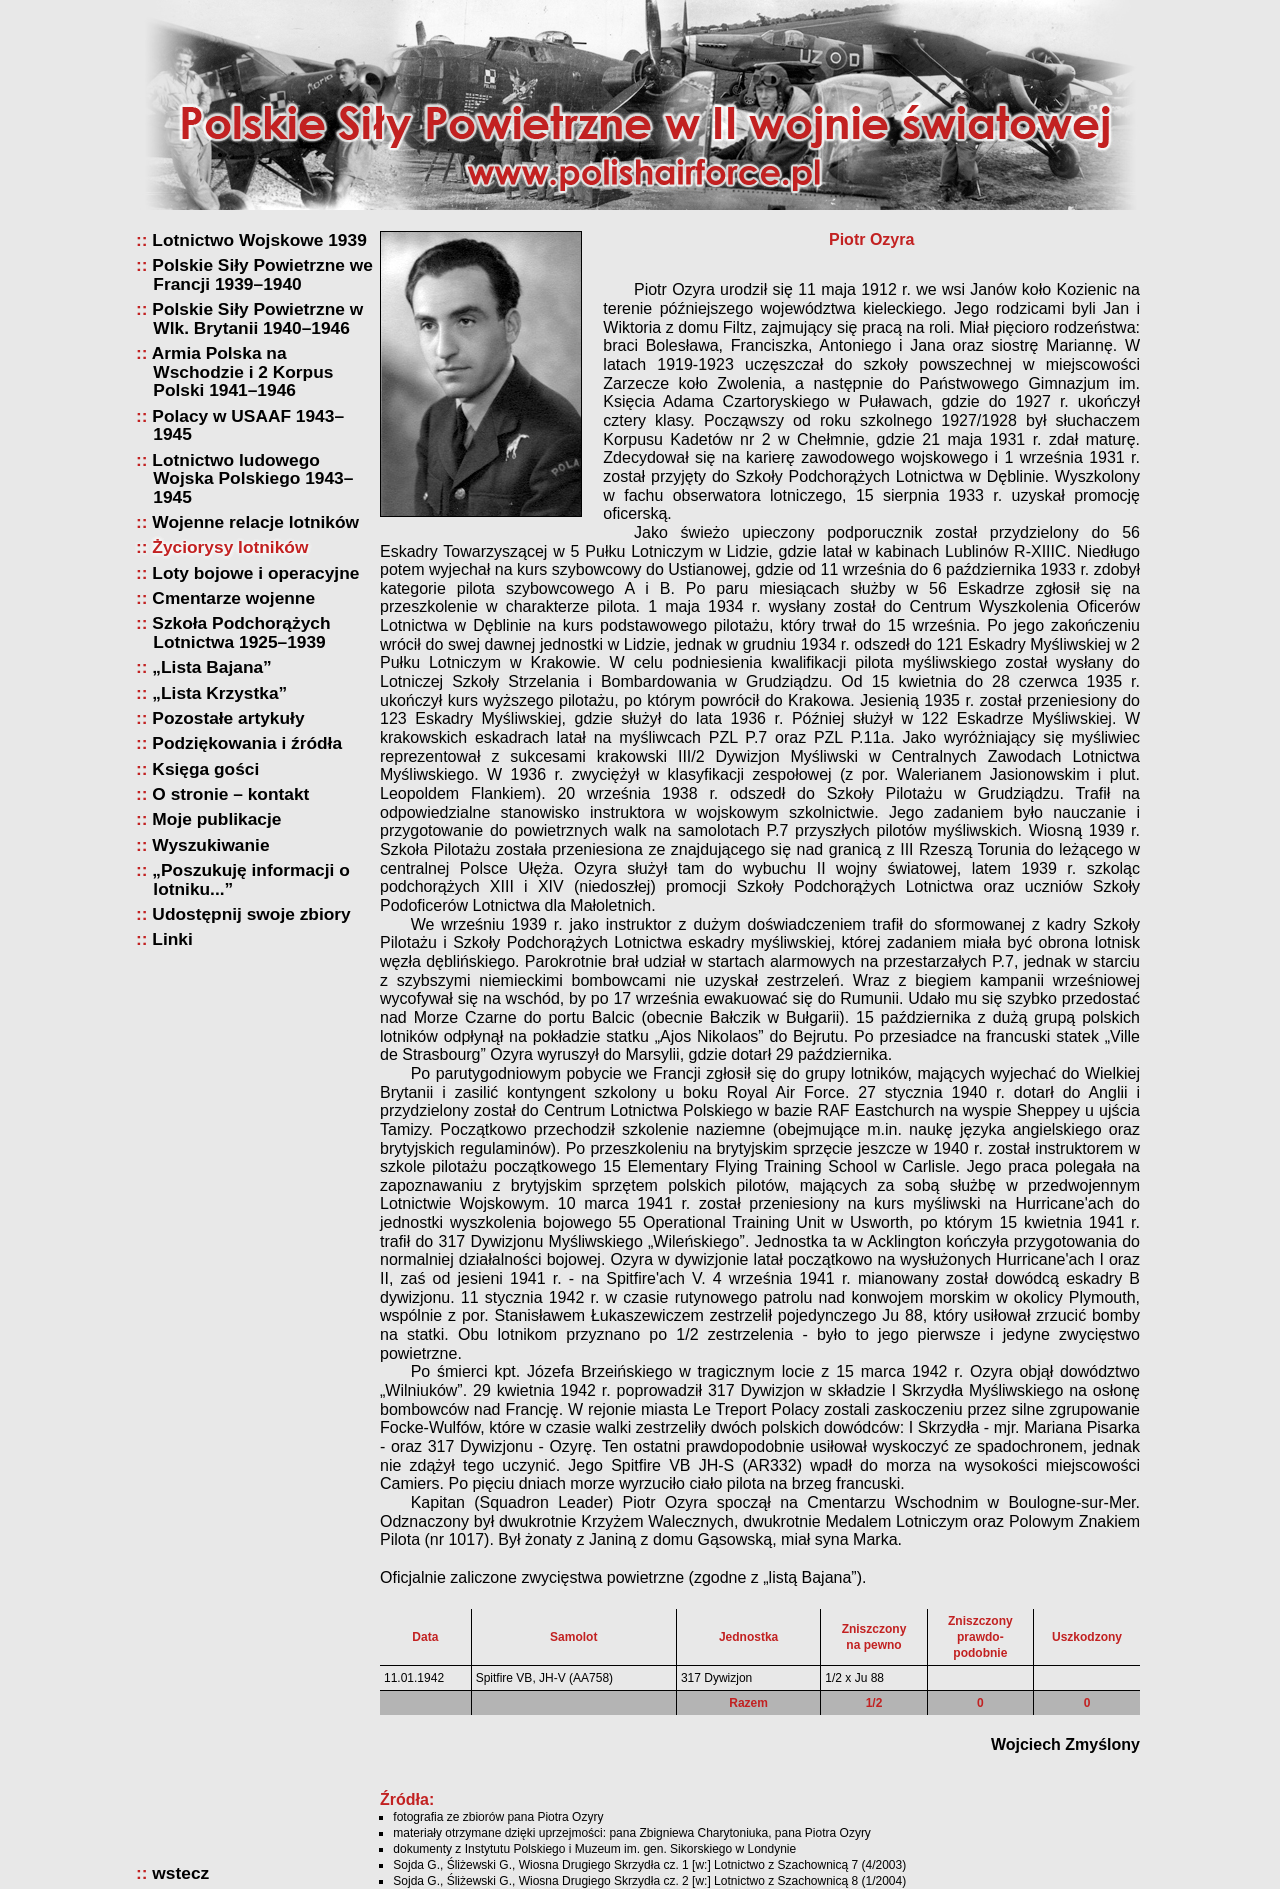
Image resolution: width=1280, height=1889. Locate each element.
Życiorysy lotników (230, 547)
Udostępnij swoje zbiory (251, 914)
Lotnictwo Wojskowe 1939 (259, 240)
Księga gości (206, 769)
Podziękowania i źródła (247, 743)
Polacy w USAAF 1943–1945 (248, 425)
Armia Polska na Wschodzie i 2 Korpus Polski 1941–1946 (243, 372)
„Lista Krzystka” (220, 693)
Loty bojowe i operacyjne (256, 573)
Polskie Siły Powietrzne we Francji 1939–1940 (263, 274)
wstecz (181, 1873)
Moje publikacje (217, 819)
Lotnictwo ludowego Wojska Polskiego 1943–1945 (253, 479)
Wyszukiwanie (211, 845)
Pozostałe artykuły (228, 718)
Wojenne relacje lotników (256, 522)
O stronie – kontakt (231, 794)
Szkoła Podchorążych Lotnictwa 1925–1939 (241, 632)
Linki (172, 939)
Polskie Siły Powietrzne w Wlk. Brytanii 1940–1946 (258, 318)
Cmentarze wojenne (234, 598)
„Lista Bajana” (212, 667)
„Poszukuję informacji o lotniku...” (251, 879)
